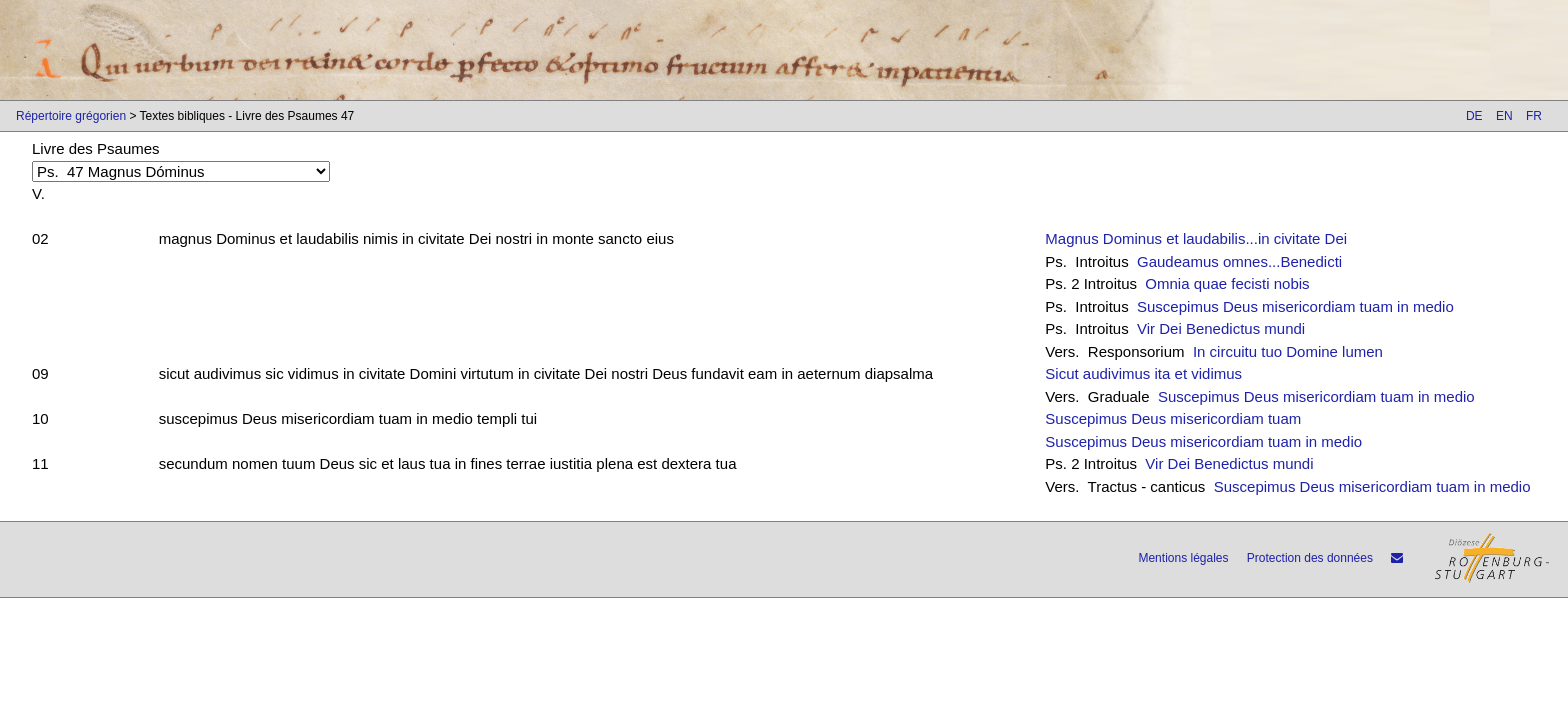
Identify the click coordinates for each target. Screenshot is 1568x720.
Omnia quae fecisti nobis (1227, 283)
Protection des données (1310, 558)
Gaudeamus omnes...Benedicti (1239, 261)
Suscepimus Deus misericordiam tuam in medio (1295, 306)
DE (1474, 116)
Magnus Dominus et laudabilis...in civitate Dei (1196, 238)
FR (1534, 116)
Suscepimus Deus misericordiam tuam (1173, 418)
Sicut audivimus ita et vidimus (1143, 373)
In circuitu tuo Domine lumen (1288, 351)
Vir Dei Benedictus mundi (1221, 328)
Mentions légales (1183, 558)
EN (1504, 116)
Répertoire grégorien (71, 116)
